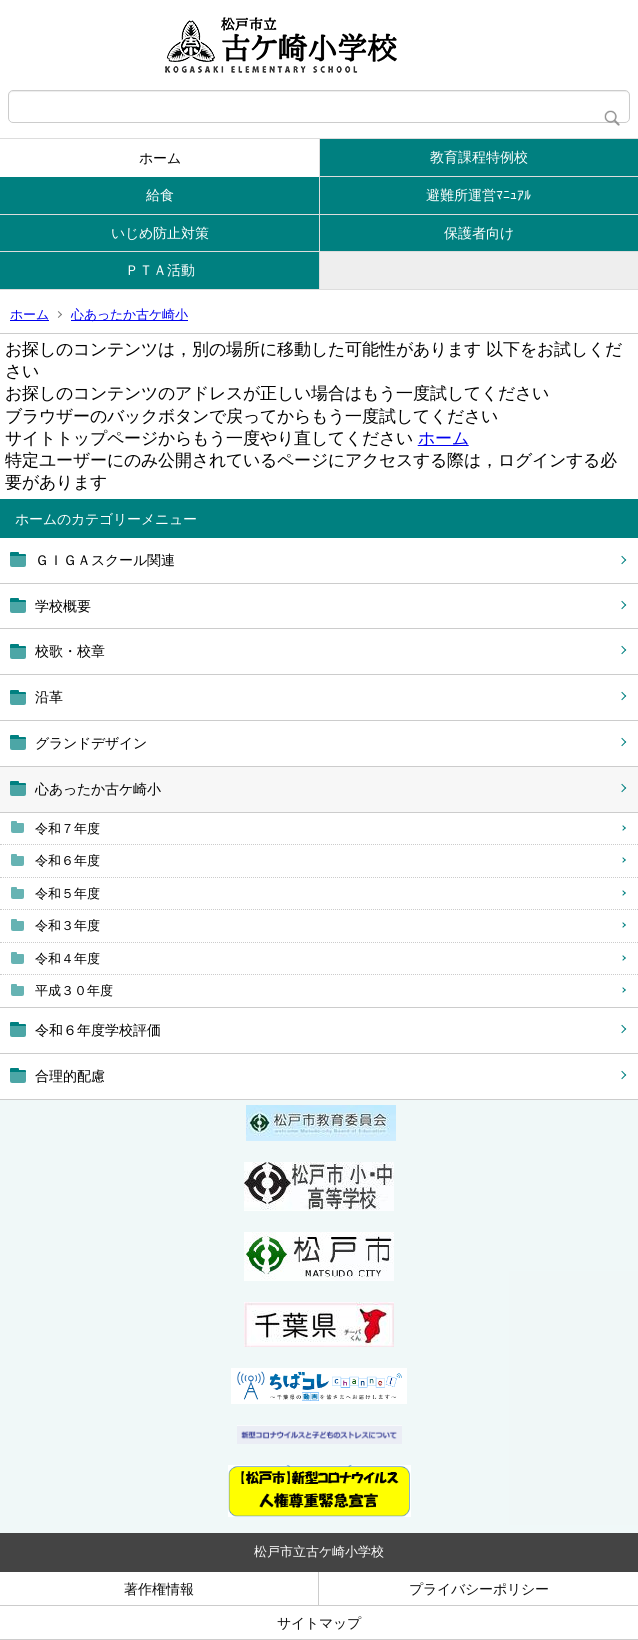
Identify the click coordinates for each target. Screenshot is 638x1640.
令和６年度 (67, 860)
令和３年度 (67, 925)
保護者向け (479, 233)
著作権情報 (159, 1589)
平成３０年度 (74, 990)
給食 (160, 195)
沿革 (49, 697)
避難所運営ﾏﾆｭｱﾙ (478, 195)
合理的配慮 (70, 1076)
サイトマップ (319, 1623)
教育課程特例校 (479, 157)
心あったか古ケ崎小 (129, 314)
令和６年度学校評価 (98, 1030)
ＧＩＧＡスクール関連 (105, 560)
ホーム (160, 158)
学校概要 (63, 606)
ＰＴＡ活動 (160, 270)
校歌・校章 (70, 651)
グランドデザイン (91, 743)
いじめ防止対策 (160, 233)
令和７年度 (67, 828)
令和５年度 (67, 893)
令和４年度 (67, 958)
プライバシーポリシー (479, 1589)
